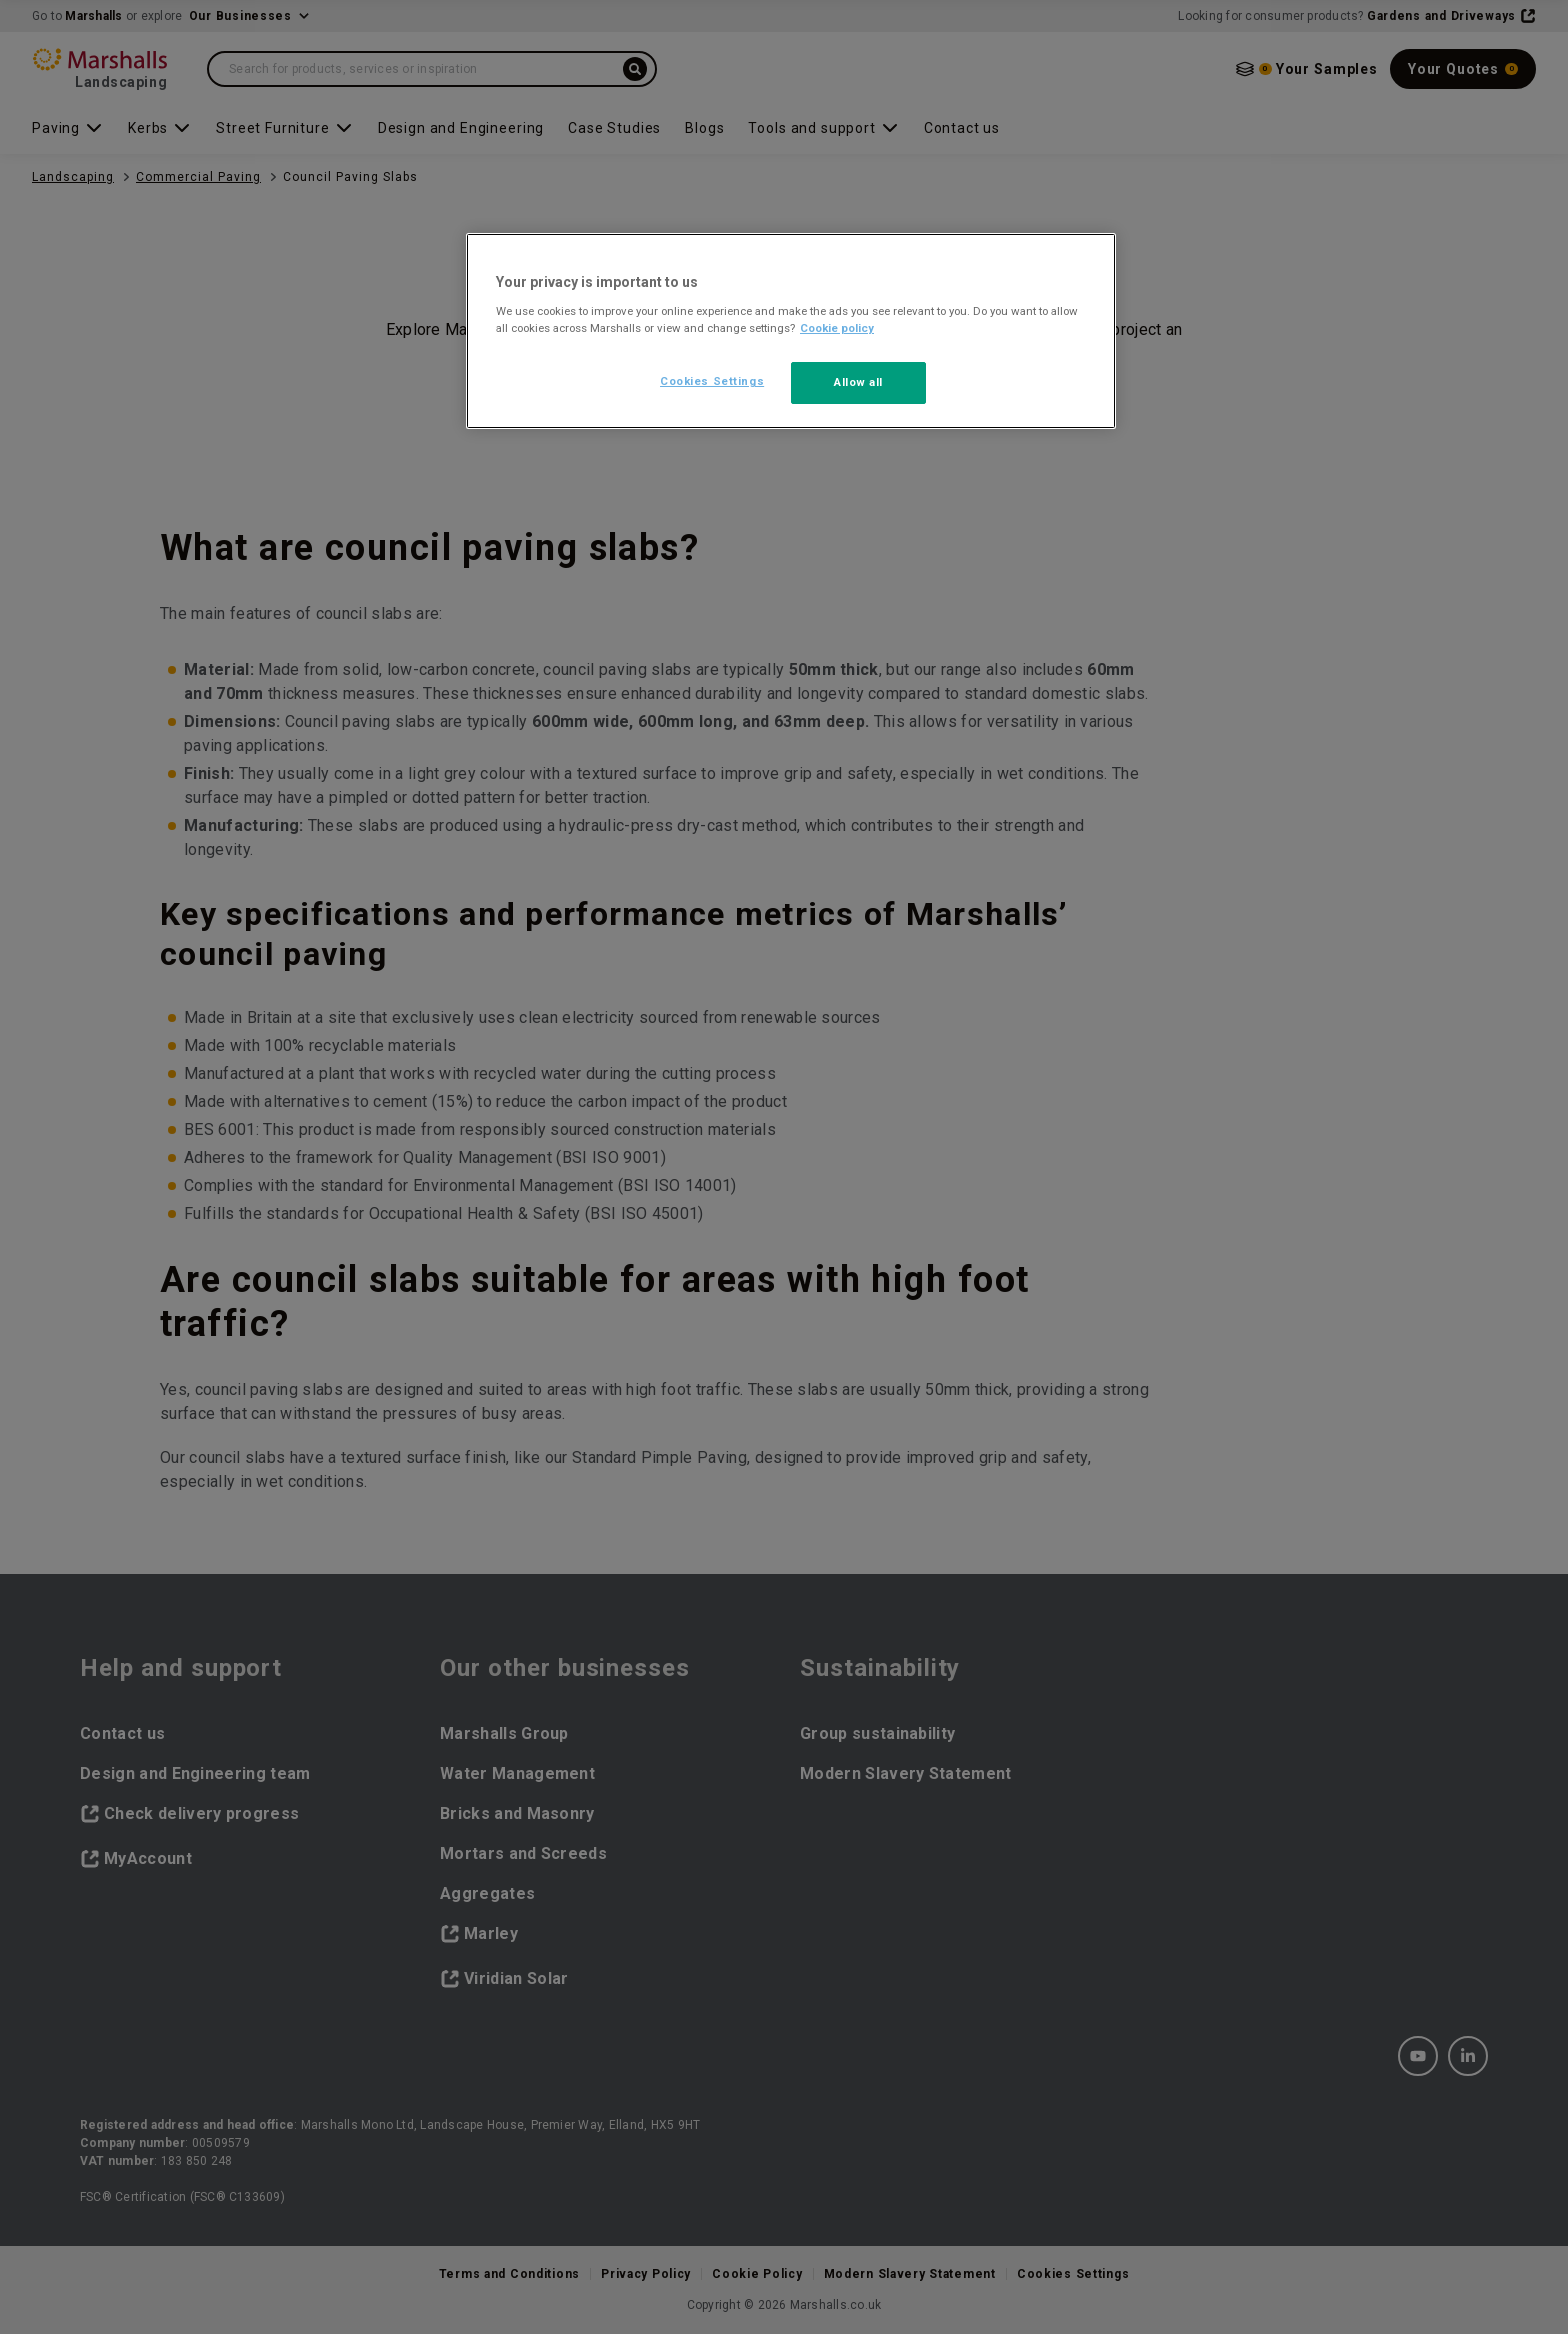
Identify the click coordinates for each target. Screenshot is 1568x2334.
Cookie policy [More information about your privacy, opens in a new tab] (837, 328)
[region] (791, 331)
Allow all (858, 382)
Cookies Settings (712, 381)
